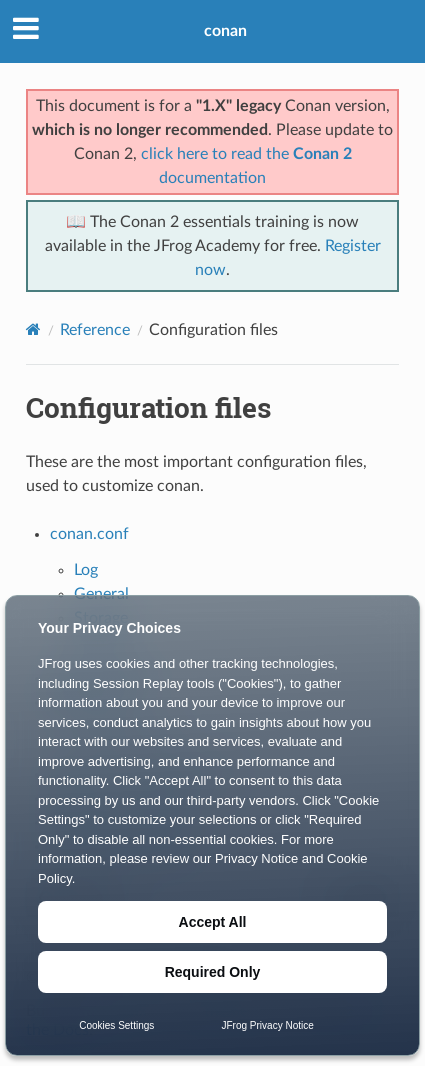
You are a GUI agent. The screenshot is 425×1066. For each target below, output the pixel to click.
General (101, 594)
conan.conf (89, 534)
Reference (95, 330)
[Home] (33, 329)
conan (225, 31)
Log (86, 570)
